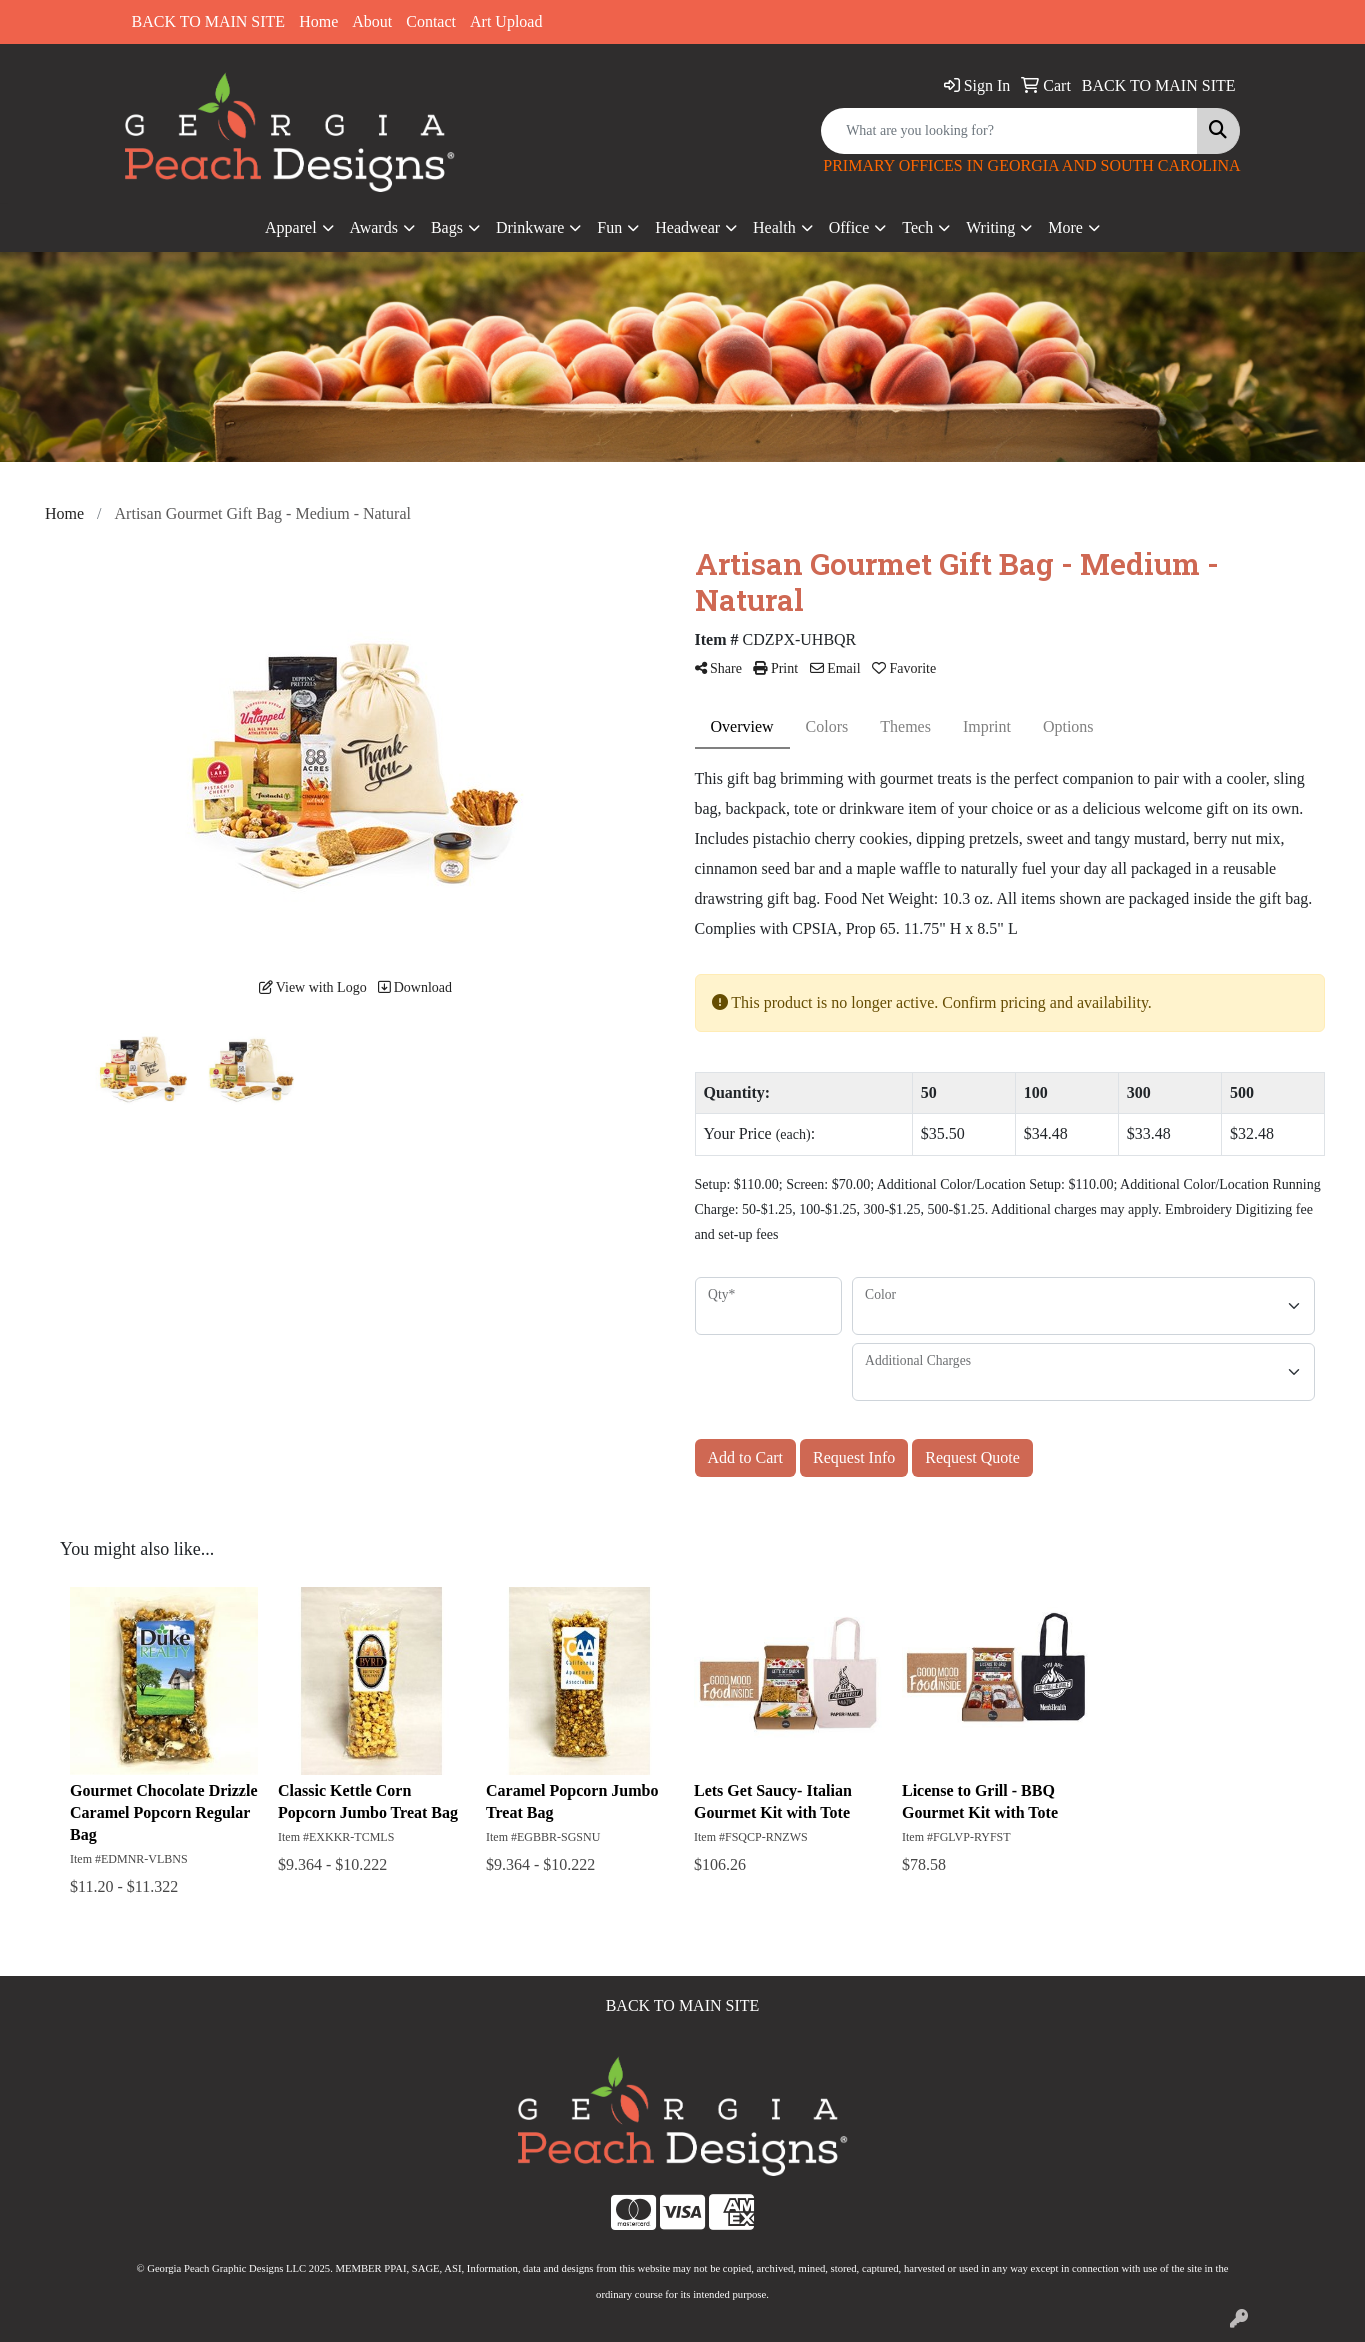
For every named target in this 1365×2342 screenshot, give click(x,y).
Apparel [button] (291, 227)
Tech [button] (917, 227)
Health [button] (774, 227)
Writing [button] (990, 227)
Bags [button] (447, 227)
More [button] (1065, 227)
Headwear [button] (687, 227)
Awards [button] (374, 227)
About (372, 21)
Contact (431, 21)
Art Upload (506, 21)
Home (318, 21)
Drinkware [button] (530, 227)
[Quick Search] (1009, 131)
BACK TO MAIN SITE (209, 21)
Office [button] (849, 227)
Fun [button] (609, 227)
